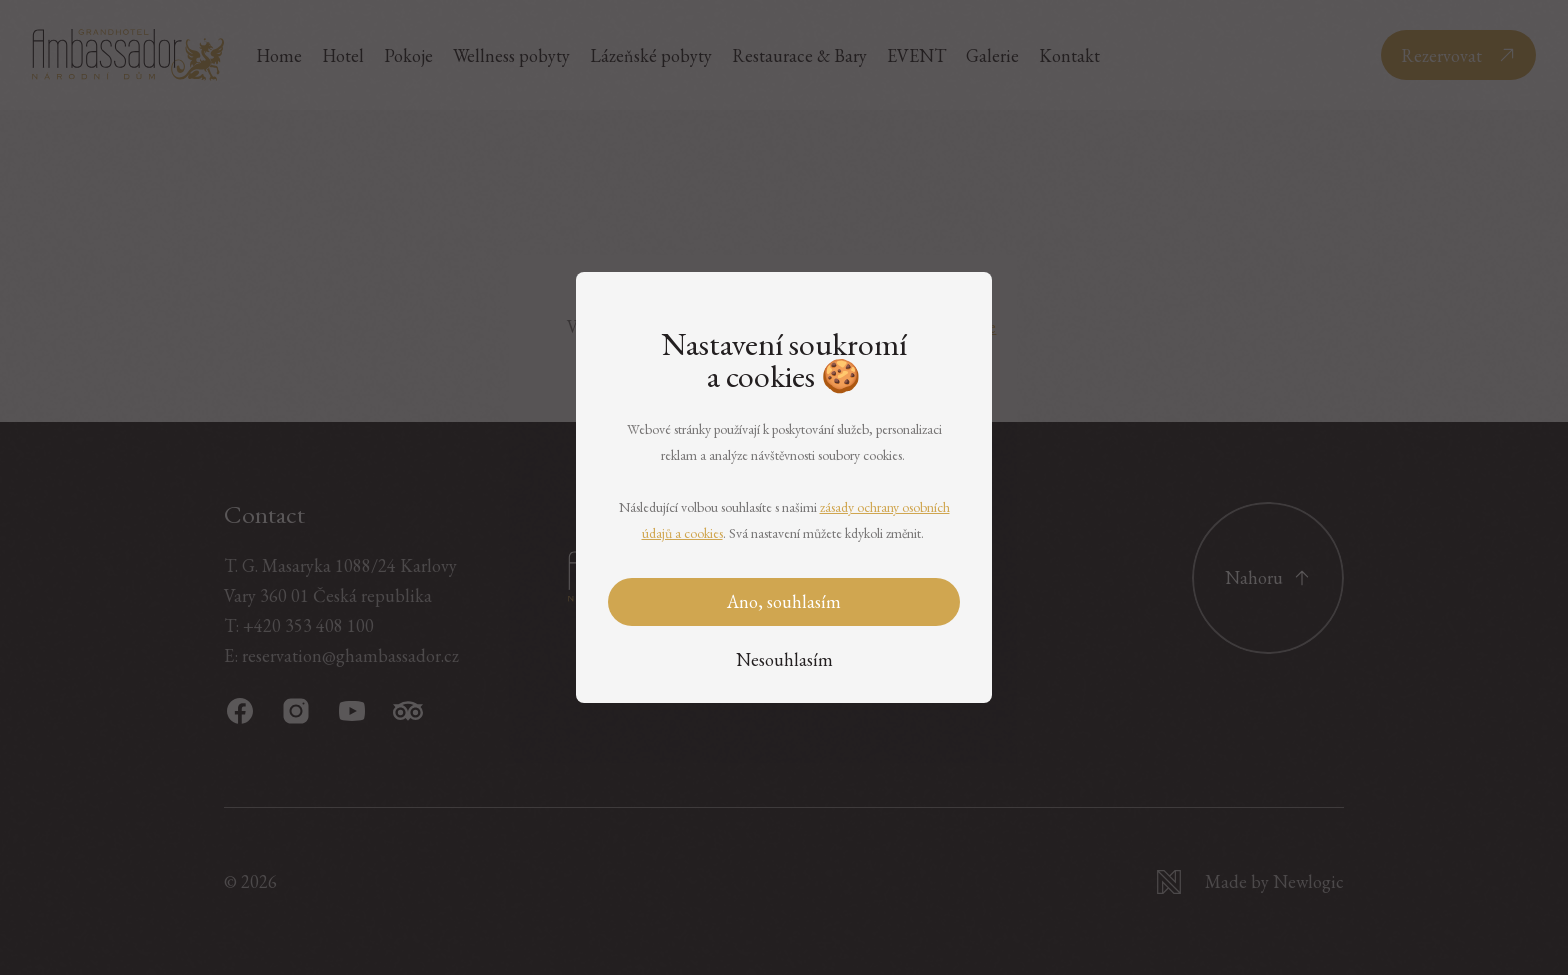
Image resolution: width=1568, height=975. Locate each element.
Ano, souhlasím (784, 601)
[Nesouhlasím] (784, 660)
